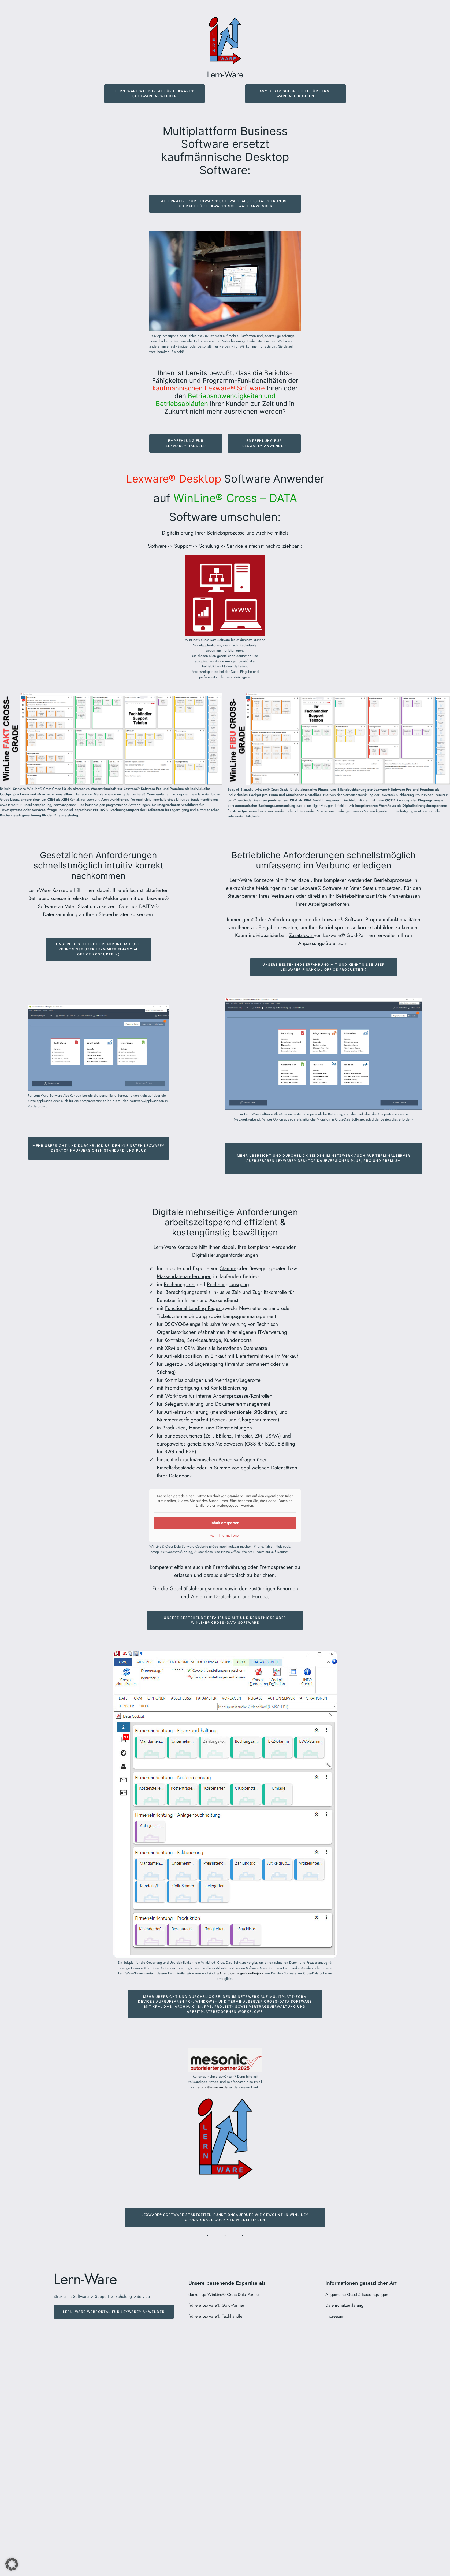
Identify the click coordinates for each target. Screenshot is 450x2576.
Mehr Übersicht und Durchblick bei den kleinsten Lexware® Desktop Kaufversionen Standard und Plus (98, 1148)
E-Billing (286, 1443)
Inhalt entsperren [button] (225, 1522)
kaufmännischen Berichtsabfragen (220, 1459)
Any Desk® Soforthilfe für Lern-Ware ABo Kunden (295, 93)
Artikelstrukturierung (186, 1412)
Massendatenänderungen (184, 1276)
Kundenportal (238, 1340)
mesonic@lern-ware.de (211, 2087)
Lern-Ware (225, 74)
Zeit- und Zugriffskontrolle (260, 1292)
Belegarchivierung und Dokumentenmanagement (217, 1404)
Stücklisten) (265, 1412)
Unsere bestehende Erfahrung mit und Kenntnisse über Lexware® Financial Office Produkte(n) (98, 949)
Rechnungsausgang (228, 1284)
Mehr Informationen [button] (225, 1535)
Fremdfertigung (183, 1387)
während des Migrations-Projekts (240, 1973)
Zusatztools (301, 935)
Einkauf (218, 1356)
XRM (171, 1348)
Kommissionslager (183, 1380)
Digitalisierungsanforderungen (225, 1255)
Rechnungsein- (179, 1284)
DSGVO (173, 1324)
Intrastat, (244, 1435)
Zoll (209, 1435)
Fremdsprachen (276, 1567)
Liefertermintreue (254, 1356)
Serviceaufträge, (204, 1340)
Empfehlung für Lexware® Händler (186, 443)
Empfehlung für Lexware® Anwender (264, 443)
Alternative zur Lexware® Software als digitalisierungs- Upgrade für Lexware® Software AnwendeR (225, 203)
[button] (12, 2564)
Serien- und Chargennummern (244, 1419)
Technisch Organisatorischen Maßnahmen (217, 1328)
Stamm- (228, 1268)
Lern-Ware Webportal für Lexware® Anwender (114, 2312)
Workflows (177, 1395)
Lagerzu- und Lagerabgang (193, 1364)
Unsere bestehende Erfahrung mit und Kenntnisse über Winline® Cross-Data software (225, 1620)
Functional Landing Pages (193, 1308)
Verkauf (290, 1356)
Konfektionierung (229, 1387)
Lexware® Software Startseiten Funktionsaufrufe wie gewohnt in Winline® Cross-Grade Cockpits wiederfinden (225, 2217)
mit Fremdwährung (225, 1567)
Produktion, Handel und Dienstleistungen (207, 1427)
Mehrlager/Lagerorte (238, 1380)
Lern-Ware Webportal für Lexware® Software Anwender (154, 93)
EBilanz (224, 1435)
